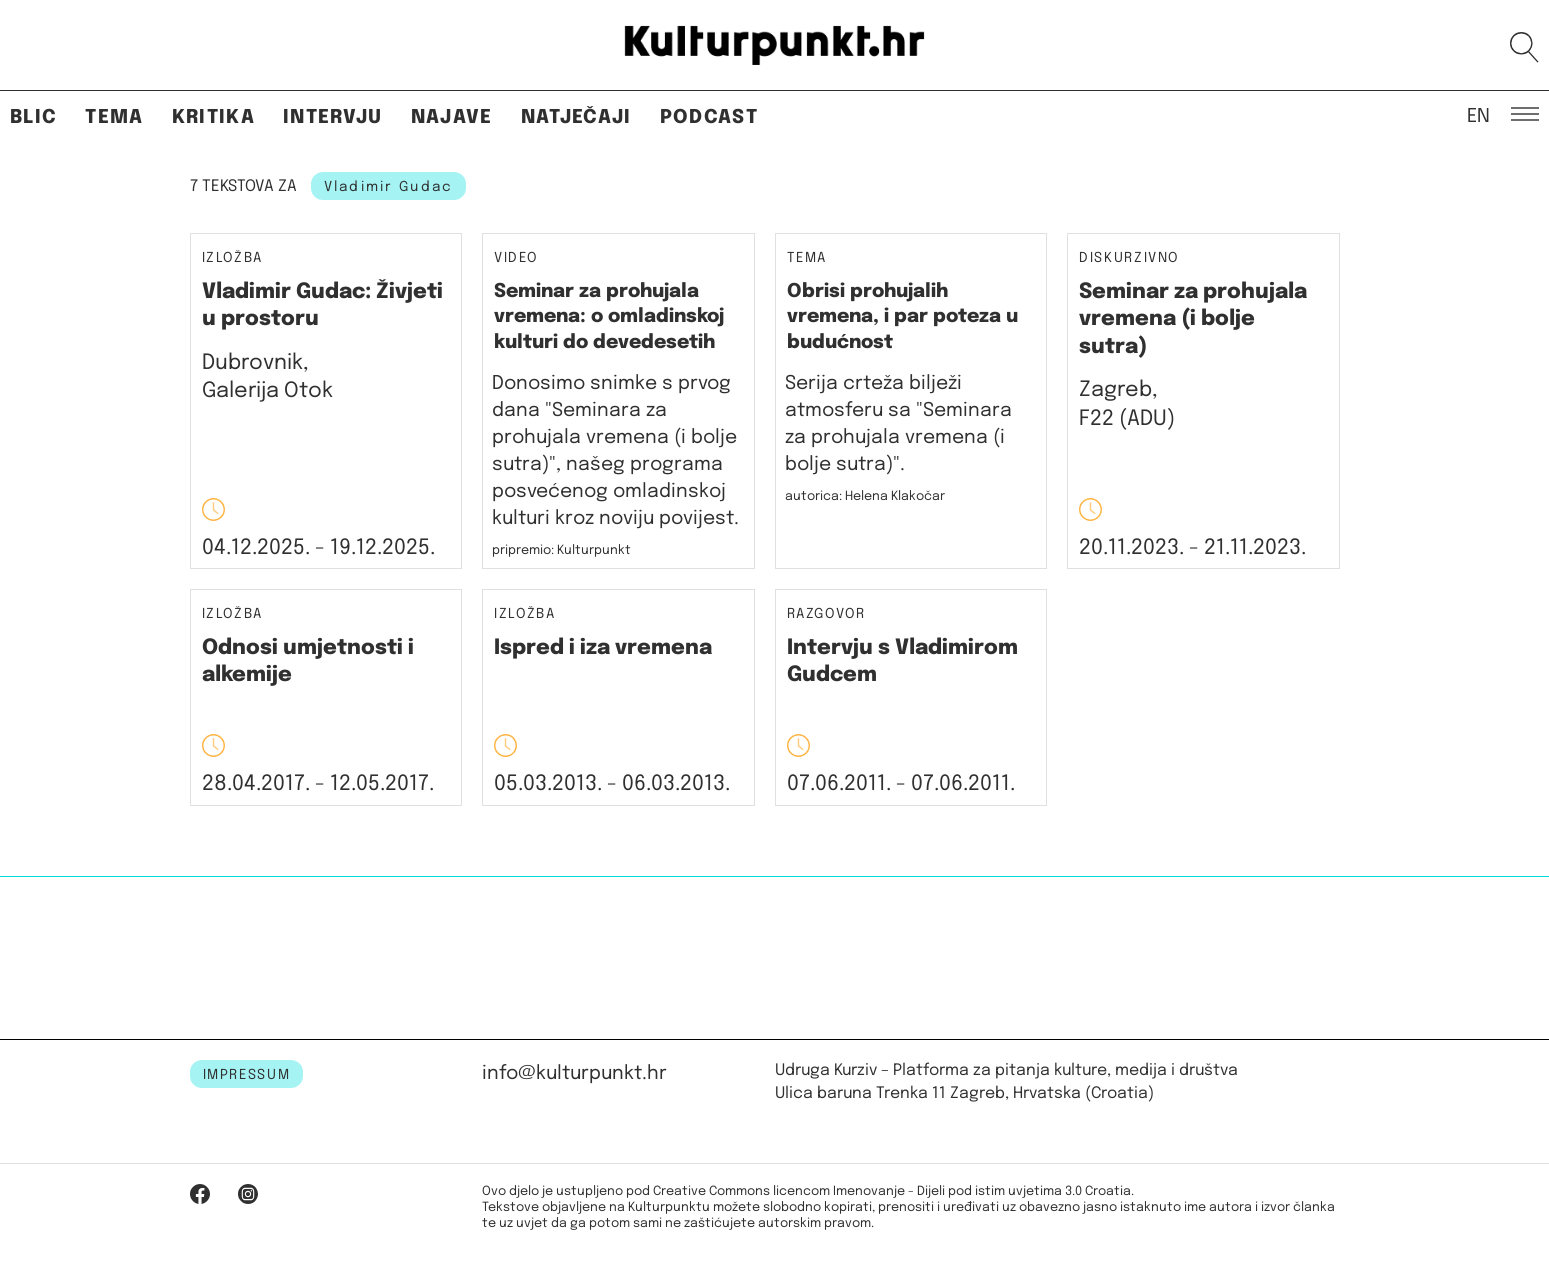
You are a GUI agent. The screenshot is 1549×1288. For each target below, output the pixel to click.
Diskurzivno (1129, 258)
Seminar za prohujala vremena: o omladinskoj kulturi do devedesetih (609, 317)
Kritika (213, 117)
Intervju (333, 117)
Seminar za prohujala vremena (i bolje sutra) (1193, 319)
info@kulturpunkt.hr (574, 1073)
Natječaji (576, 117)
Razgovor (826, 614)
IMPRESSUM (247, 1075)
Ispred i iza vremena (603, 648)
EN (1478, 115)
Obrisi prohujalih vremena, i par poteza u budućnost (902, 317)
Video (515, 258)
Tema (114, 117)
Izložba (233, 258)
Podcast (709, 117)
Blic (33, 117)
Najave (452, 117)
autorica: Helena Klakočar (865, 496)
